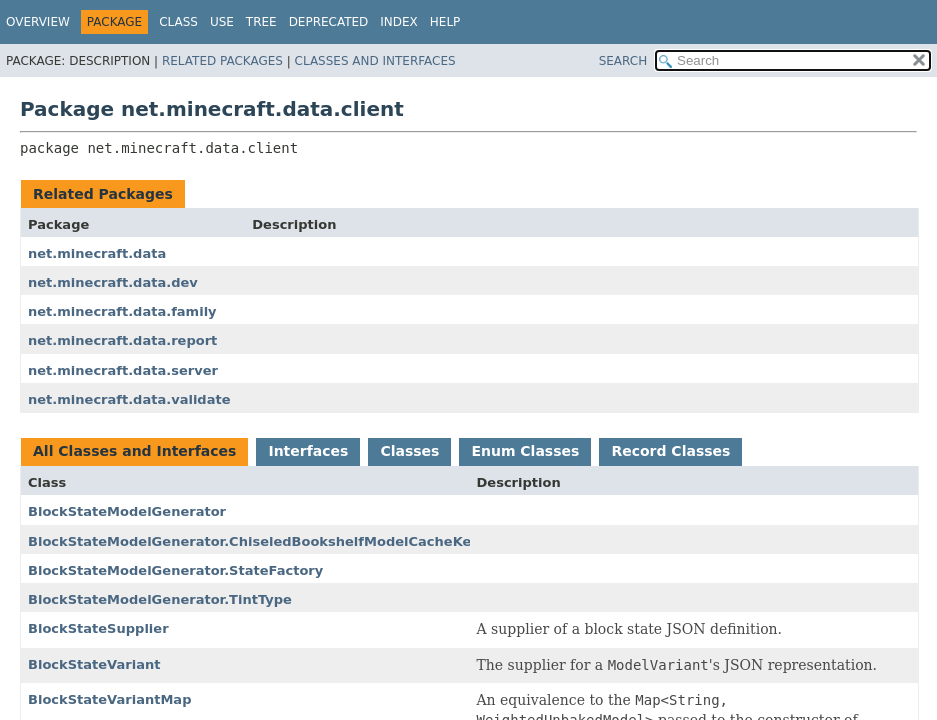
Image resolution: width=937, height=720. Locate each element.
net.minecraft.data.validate (129, 399)
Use (222, 22)
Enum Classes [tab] (525, 451)
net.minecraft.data (97, 253)
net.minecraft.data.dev (113, 282)
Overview (38, 22)
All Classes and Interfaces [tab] (134, 451)
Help (445, 22)
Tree (261, 22)
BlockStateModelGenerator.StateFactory (175, 570)
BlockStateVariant (94, 664)
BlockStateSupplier (98, 628)
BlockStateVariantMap (109, 699)
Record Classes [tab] (670, 451)
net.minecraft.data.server (123, 370)
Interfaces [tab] (308, 451)
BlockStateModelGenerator (127, 511)
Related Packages (222, 61)
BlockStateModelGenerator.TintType (160, 599)
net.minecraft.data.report (122, 340)
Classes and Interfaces (375, 61)
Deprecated (329, 22)
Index (399, 22)
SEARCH (623, 61)
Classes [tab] (409, 451)
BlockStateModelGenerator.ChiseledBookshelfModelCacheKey (254, 541)
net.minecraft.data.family (122, 311)
